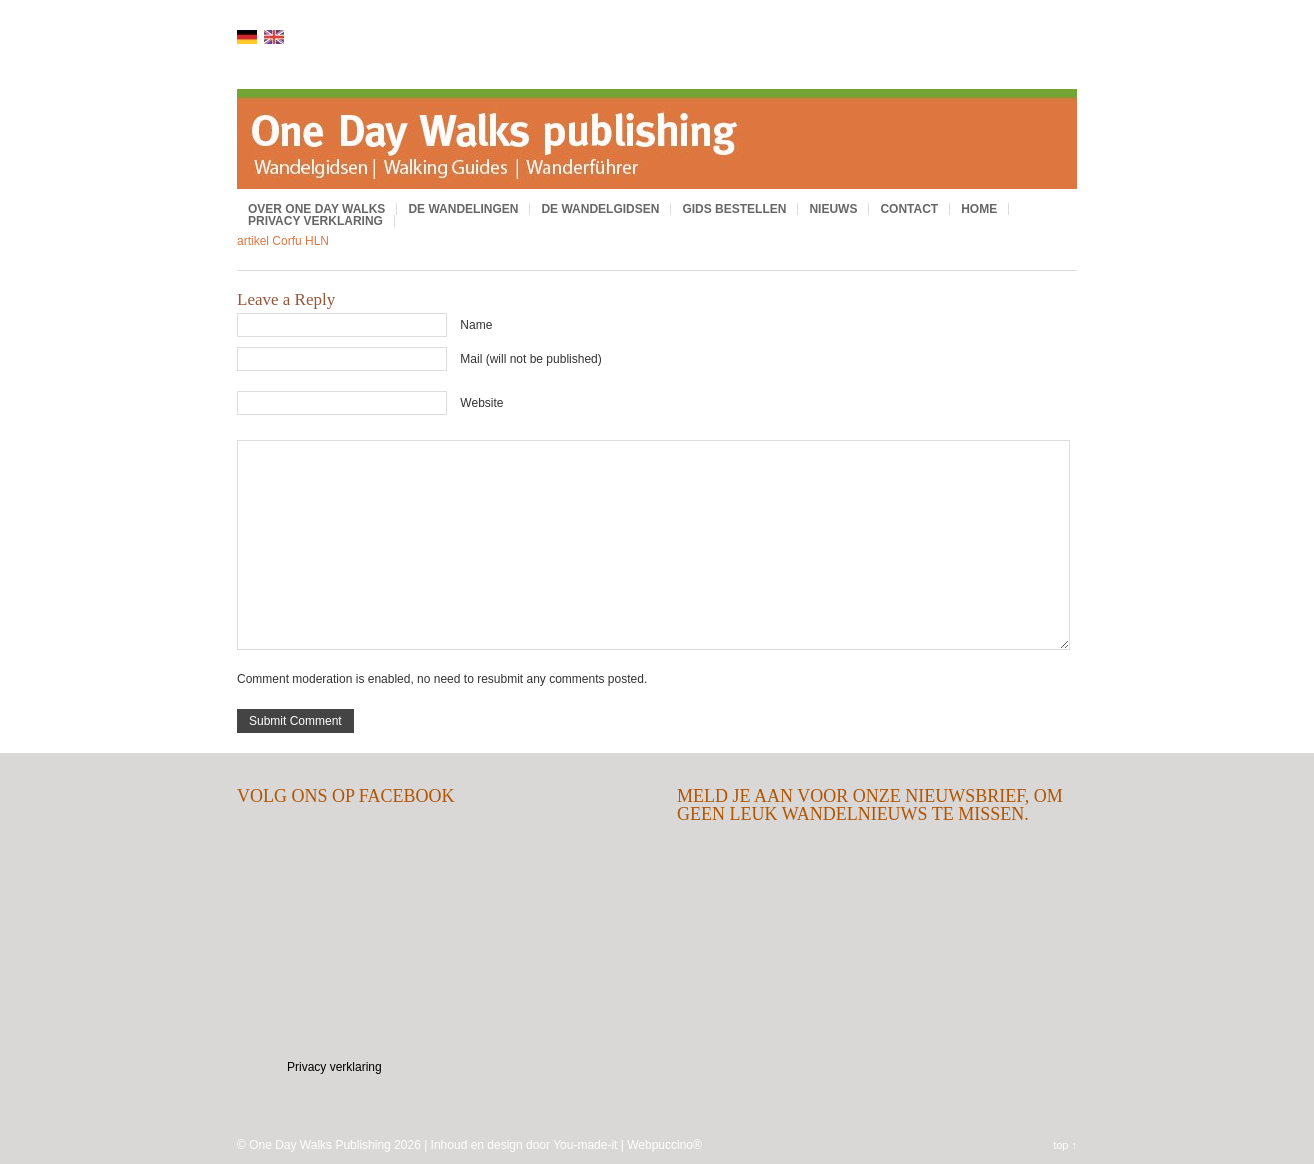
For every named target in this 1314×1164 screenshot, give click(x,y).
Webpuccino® (664, 1145)
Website (481, 403)
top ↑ (1065, 1145)
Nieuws (833, 209)
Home (979, 209)
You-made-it (585, 1145)
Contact (909, 209)
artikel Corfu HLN (283, 241)
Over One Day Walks (316, 209)
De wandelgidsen (600, 209)
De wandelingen (463, 209)
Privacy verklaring (315, 221)
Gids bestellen (734, 209)
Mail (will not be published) (530, 359)
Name (476, 325)
